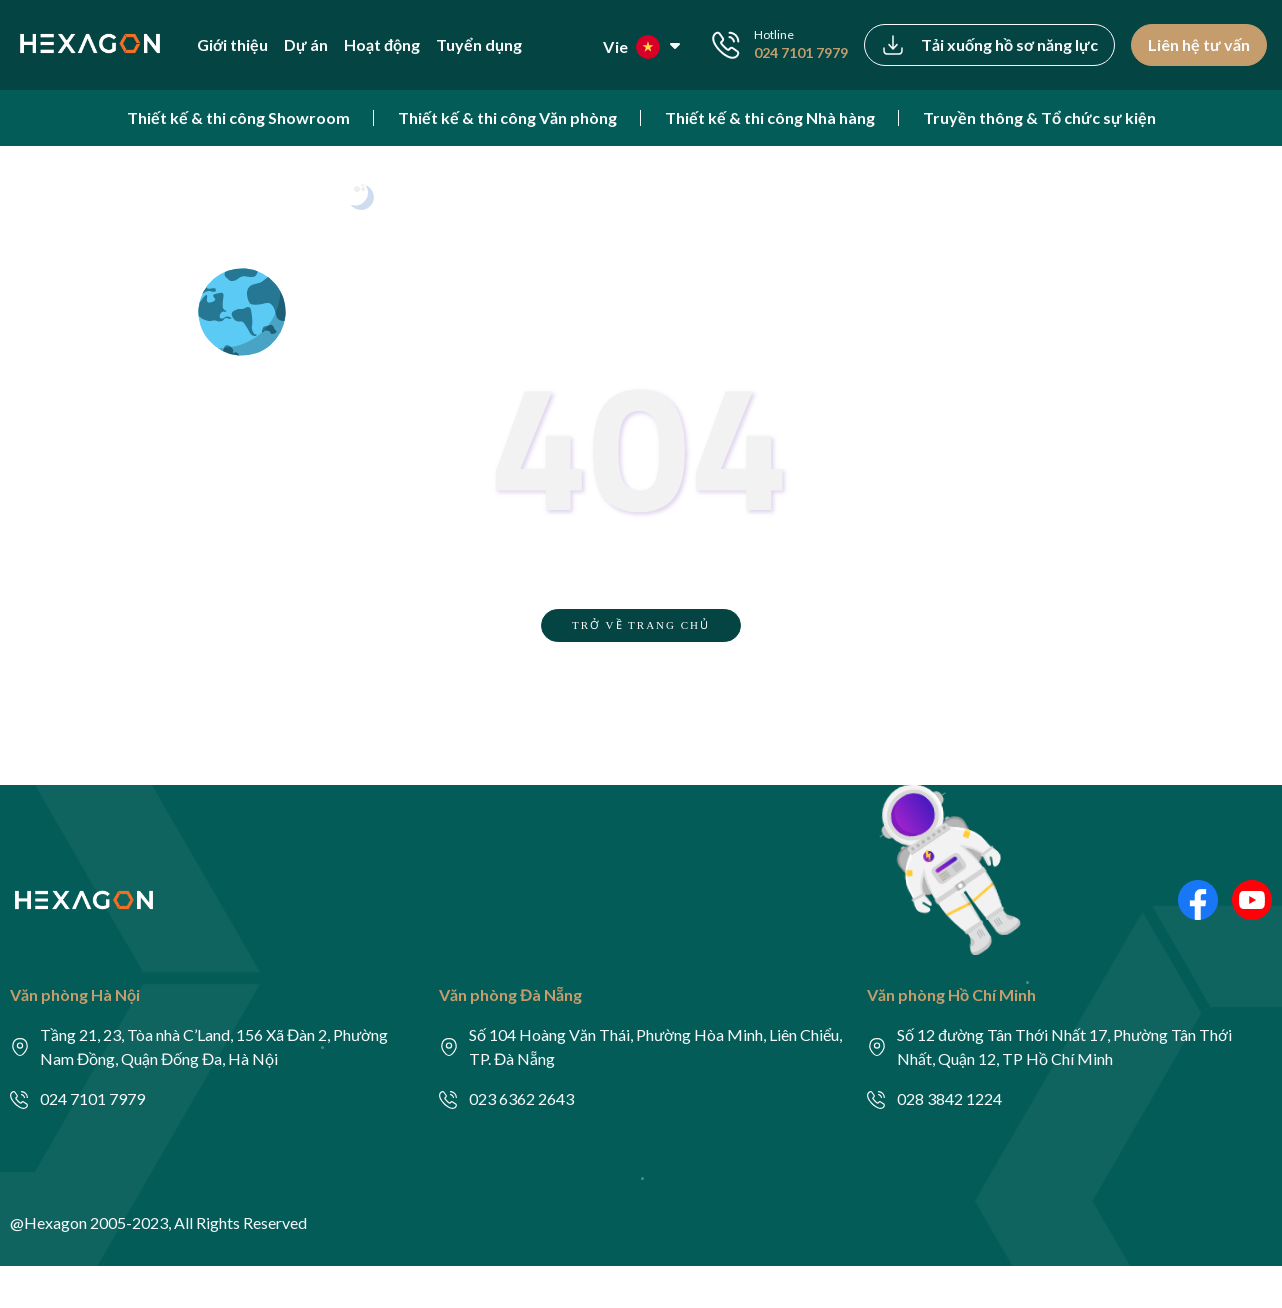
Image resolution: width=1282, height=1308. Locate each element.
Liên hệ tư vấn (1199, 44)
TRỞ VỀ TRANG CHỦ (641, 625)
